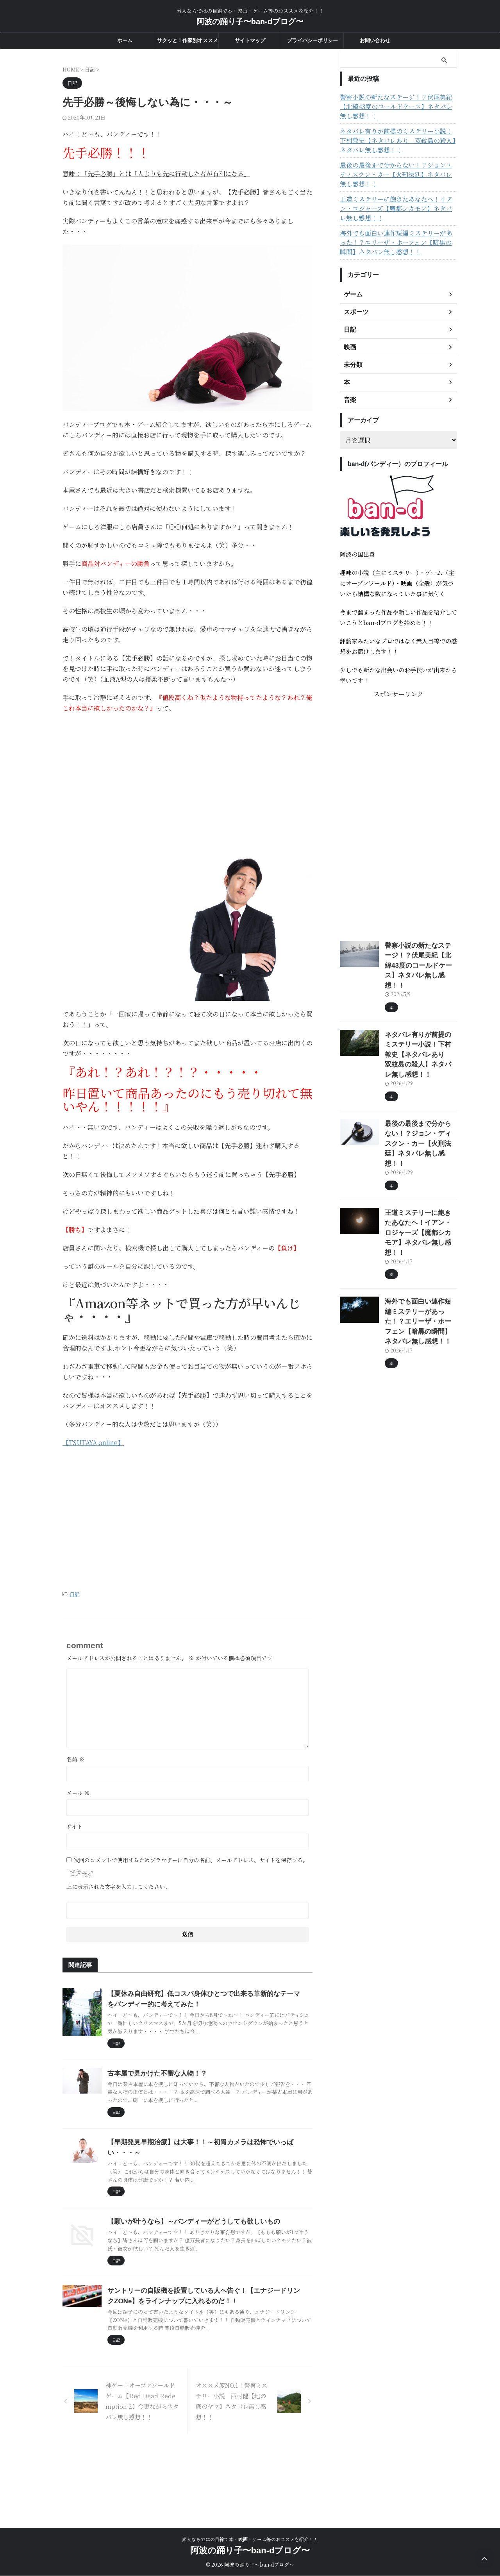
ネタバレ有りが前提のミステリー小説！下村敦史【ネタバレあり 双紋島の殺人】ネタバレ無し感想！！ (397, 131)
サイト (74, 1825)
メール (78, 1791)
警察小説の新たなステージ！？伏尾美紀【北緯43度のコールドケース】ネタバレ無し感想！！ (397, 102)
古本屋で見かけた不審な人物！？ (193, 2104)
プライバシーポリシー (312, 40)
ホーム (124, 40)
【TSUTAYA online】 (93, 1442)
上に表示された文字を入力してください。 (118, 1885)
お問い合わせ (375, 40)
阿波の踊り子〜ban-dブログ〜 (250, 21)
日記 (75, 1593)
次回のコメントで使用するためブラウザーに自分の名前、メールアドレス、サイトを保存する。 (190, 1859)
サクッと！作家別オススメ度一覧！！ (187, 43)
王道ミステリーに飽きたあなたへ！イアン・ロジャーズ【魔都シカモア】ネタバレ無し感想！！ (397, 190)
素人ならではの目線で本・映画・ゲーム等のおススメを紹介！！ (250, 2539)
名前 (75, 1758)
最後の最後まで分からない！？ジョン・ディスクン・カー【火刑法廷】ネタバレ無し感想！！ (397, 160)
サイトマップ (250, 40)
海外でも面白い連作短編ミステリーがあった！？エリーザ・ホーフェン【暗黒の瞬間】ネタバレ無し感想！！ (397, 224)
